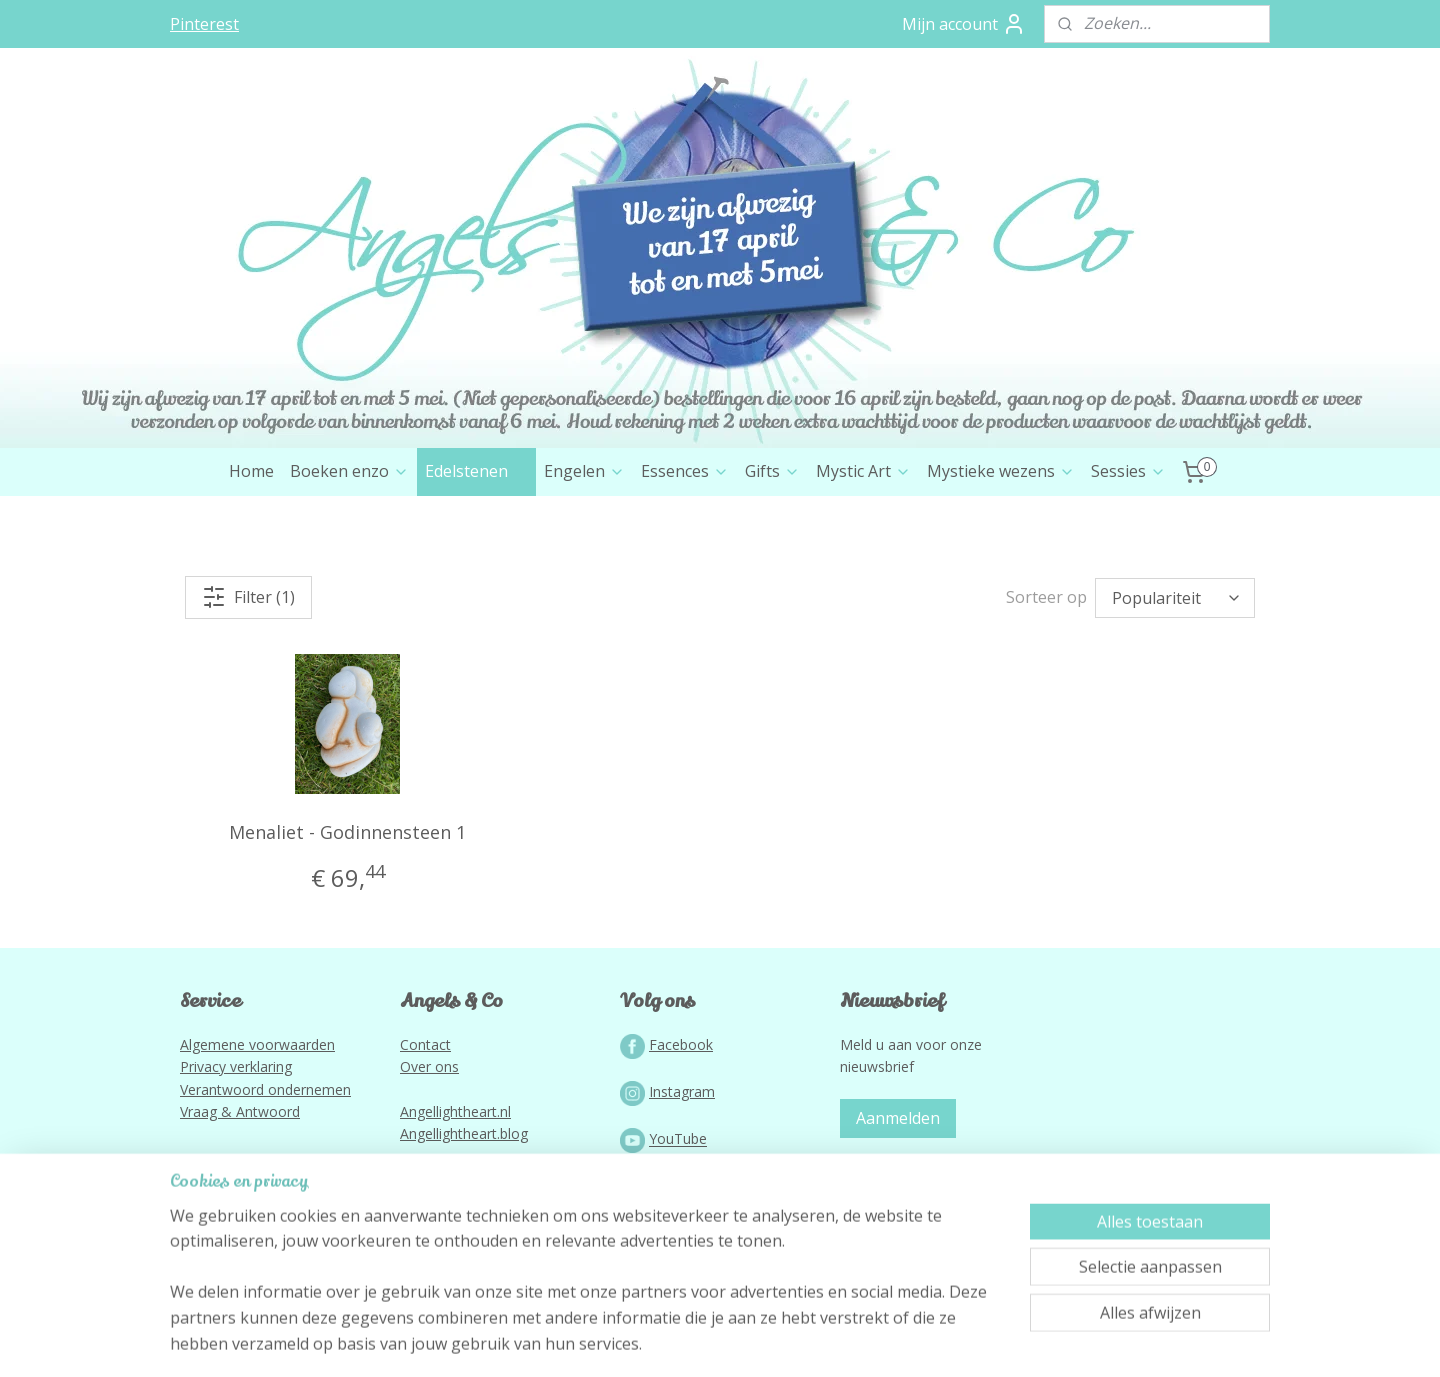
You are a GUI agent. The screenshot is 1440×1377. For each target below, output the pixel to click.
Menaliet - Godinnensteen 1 (347, 832)
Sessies (1128, 471)
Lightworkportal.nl (458, 1250)
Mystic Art (863, 471)
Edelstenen (476, 471)
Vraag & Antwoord (240, 1111)
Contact (425, 1044)
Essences (685, 471)
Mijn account (964, 24)
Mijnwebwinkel (929, 1340)
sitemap (636, 1340)
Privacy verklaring (236, 1066)
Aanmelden (898, 1118)
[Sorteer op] (1175, 598)
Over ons (429, 1066)
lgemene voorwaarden (262, 1044)
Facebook (681, 1044)
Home (251, 471)
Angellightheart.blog (464, 1133)
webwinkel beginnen (755, 1340)
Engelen (584, 471)
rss (678, 1340)
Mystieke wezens (1001, 471)
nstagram (684, 1091)
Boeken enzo (349, 471)
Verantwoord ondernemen (265, 1089)
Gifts (772, 471)
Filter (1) (248, 597)
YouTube (678, 1139)
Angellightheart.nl (455, 1111)
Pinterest (204, 24)
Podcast (675, 1186)
